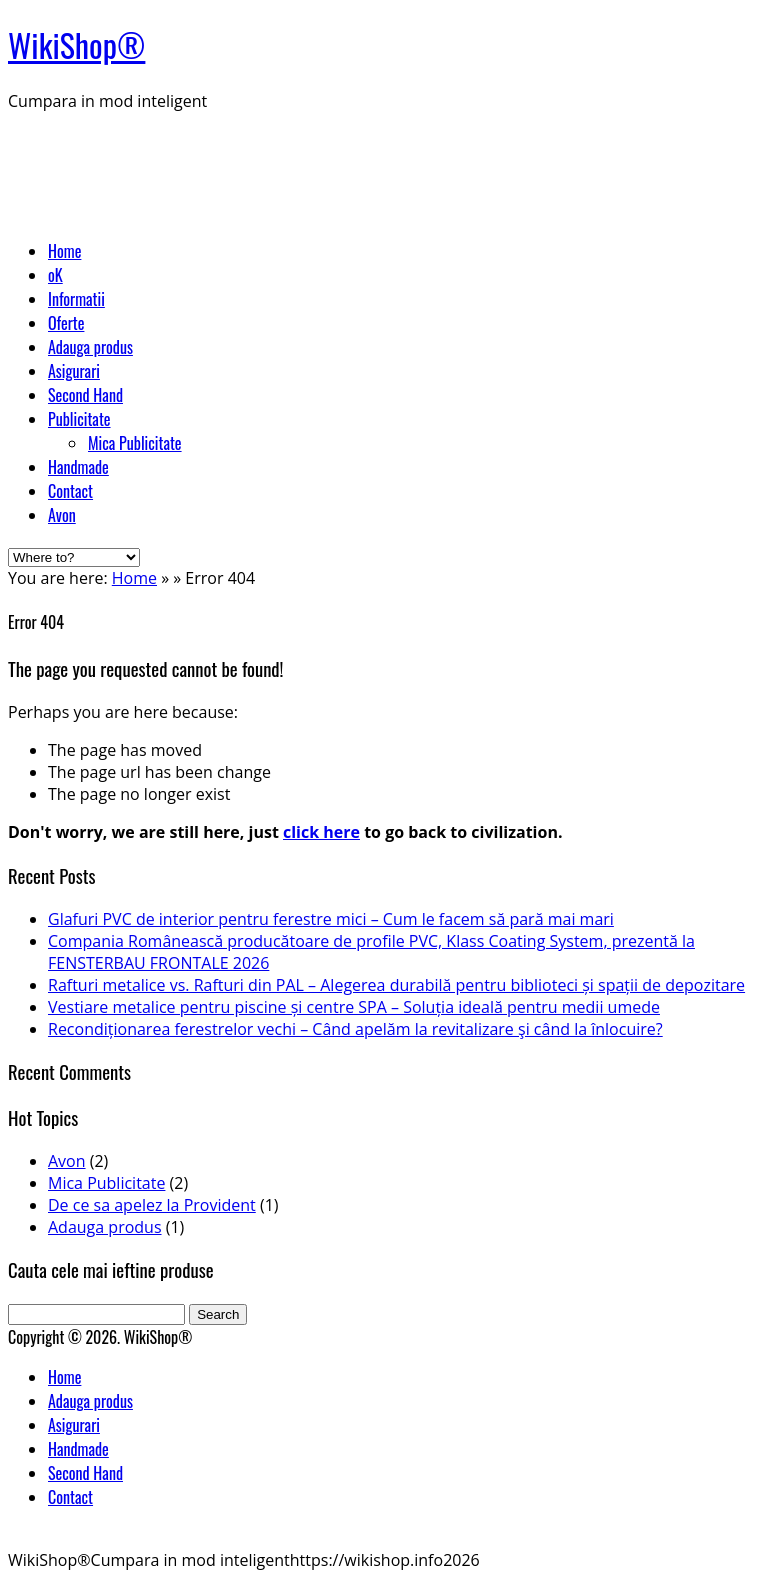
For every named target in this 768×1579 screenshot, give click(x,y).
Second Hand (85, 395)
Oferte (66, 323)
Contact (70, 491)
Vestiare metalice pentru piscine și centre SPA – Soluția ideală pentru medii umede (354, 1007)
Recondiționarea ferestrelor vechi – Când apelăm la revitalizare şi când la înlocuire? (355, 1029)
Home (64, 251)
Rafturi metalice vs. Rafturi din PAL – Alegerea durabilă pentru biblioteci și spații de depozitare (396, 985)
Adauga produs (90, 347)
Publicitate (79, 419)
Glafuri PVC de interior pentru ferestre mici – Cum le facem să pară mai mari (331, 919)
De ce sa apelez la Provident (152, 1205)
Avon (62, 515)
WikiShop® (76, 44)
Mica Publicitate (135, 443)
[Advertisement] (372, 173)
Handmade (78, 467)
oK (55, 275)
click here (321, 832)
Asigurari (74, 371)
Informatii (76, 299)
